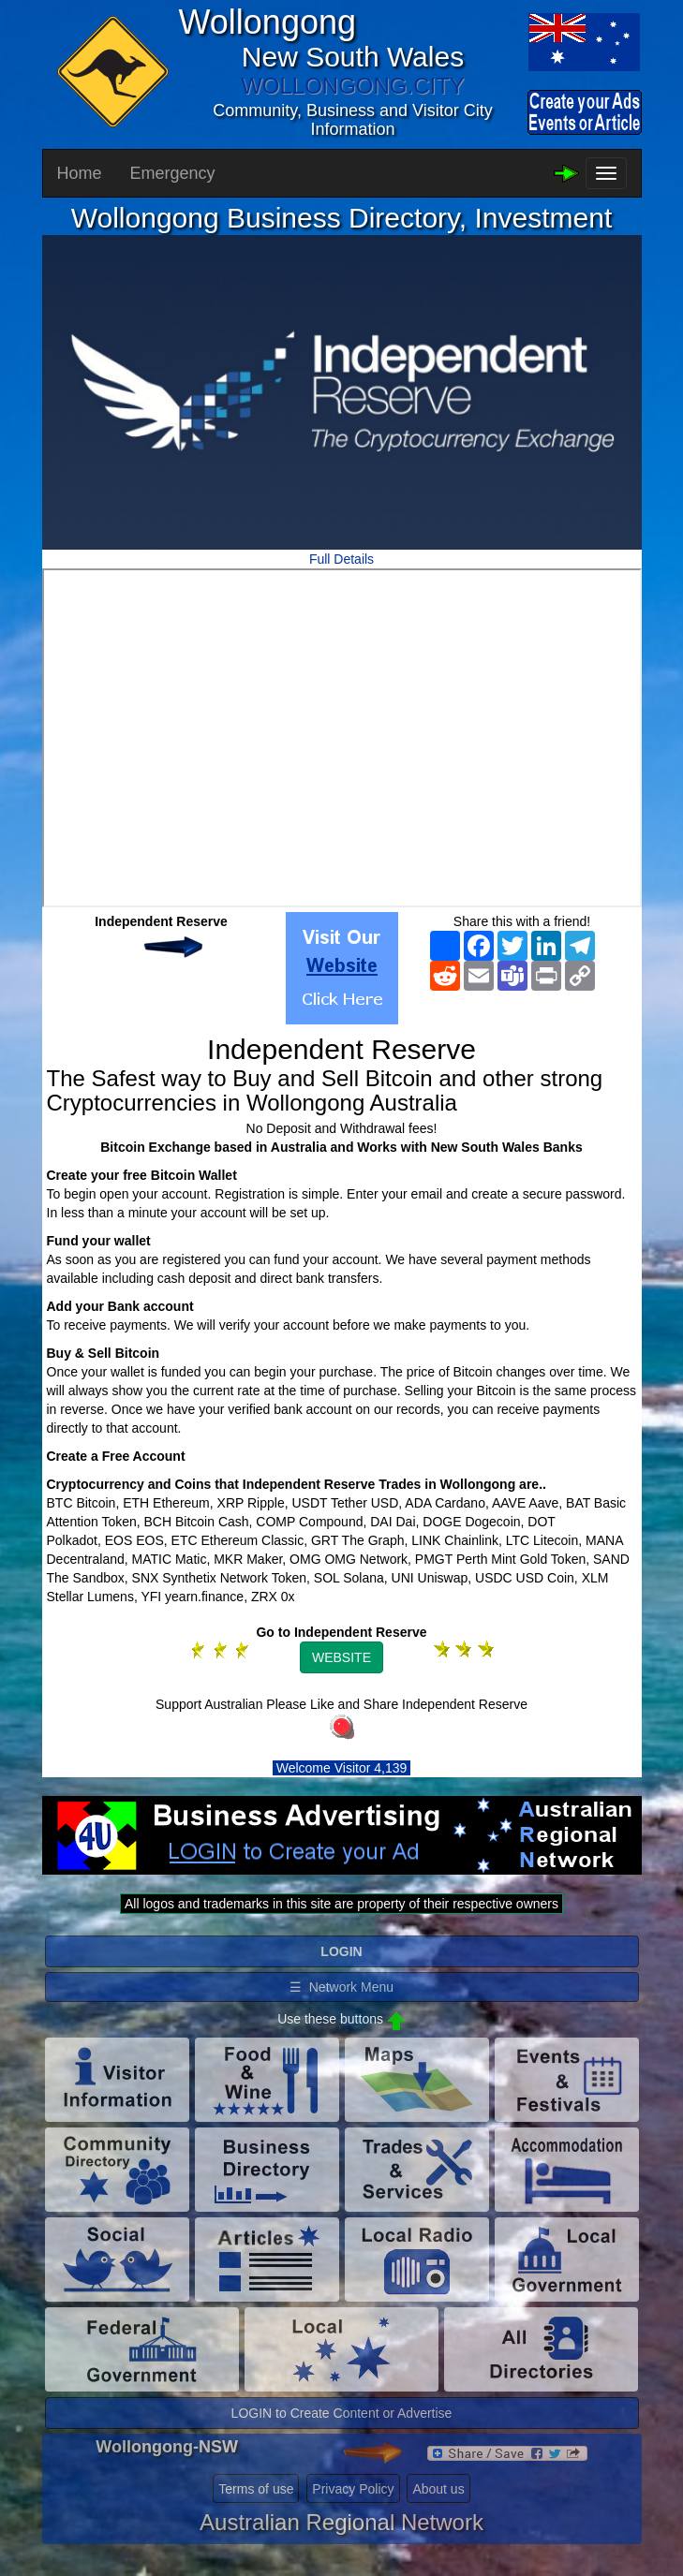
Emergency (172, 173)
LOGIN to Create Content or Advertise (342, 2413)
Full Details (341, 559)
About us (438, 2488)
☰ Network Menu (341, 1987)
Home (79, 173)
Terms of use (255, 2488)
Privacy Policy (352, 2488)
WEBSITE (341, 1657)
